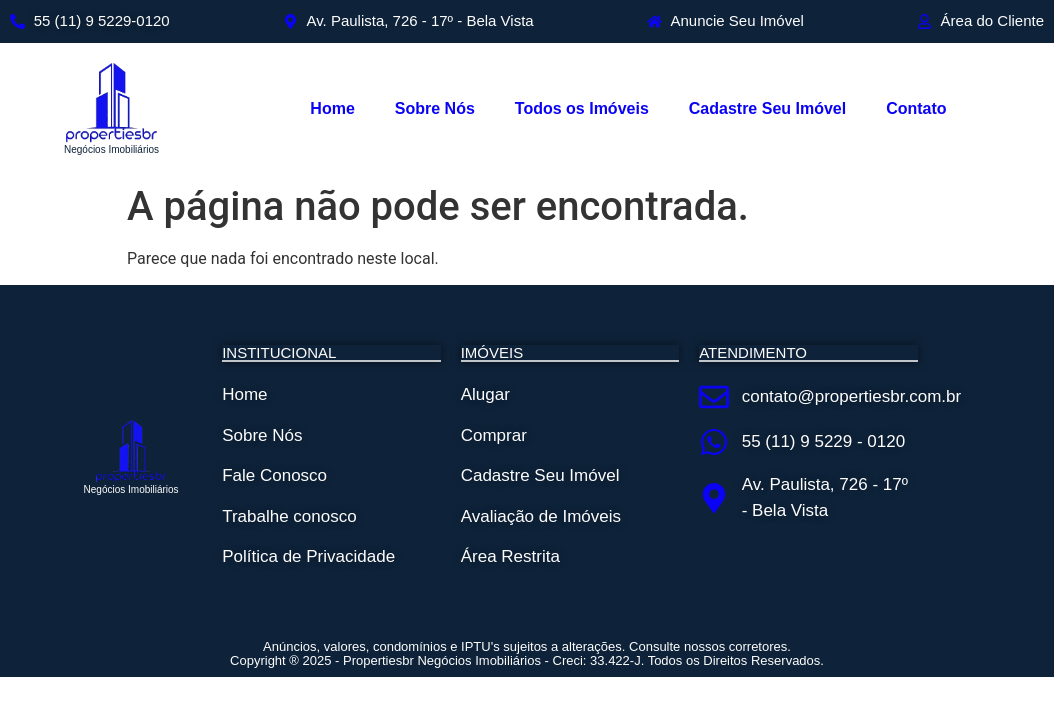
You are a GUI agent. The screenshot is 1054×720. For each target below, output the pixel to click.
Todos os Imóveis (582, 108)
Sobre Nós (435, 108)
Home (332, 108)
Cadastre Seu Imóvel (767, 108)
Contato (916, 108)
